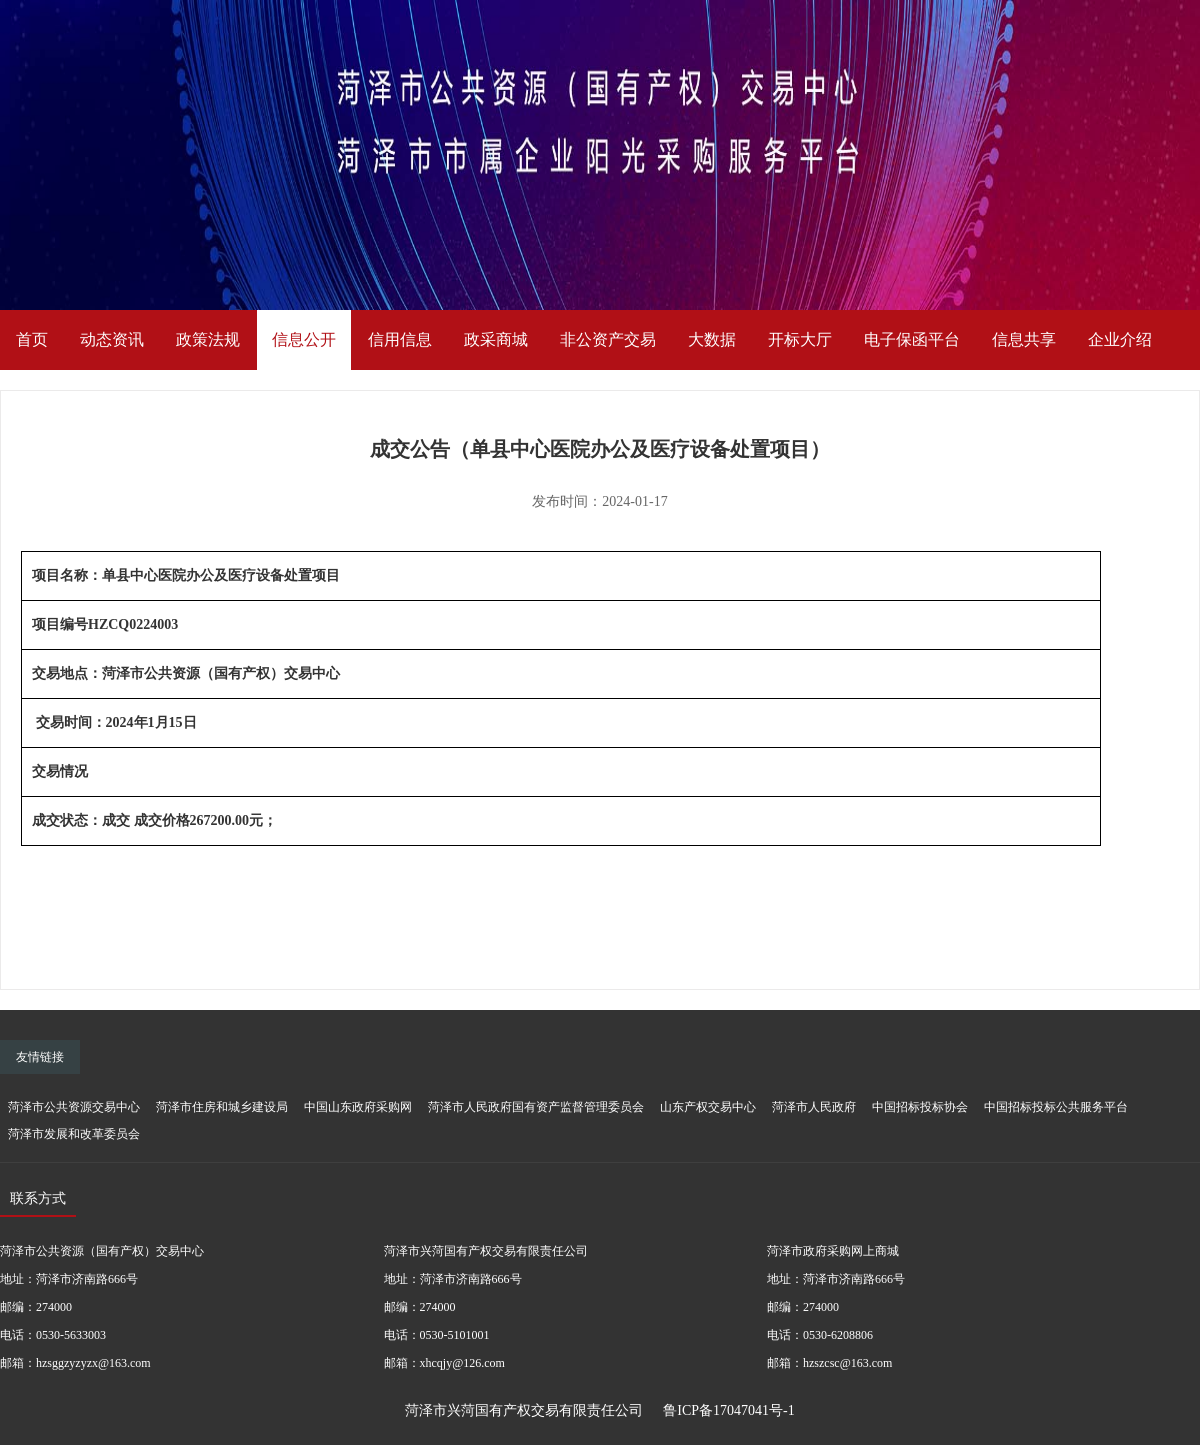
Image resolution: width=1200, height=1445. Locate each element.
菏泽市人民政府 (814, 1107)
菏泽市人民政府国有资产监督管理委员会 (536, 1107)
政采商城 (496, 339)
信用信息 (400, 339)
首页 (32, 339)
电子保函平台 (912, 339)
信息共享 (1024, 339)
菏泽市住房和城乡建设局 (222, 1107)
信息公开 (304, 339)
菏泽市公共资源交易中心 (74, 1107)
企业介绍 (1120, 339)
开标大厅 (800, 339)
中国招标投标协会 (920, 1107)
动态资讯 (112, 339)
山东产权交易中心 (708, 1107)
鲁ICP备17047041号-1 (728, 1410)
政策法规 (208, 339)
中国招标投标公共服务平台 (1056, 1107)
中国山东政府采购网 (358, 1107)
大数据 (712, 339)
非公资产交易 (608, 339)
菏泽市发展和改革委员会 (74, 1134)
